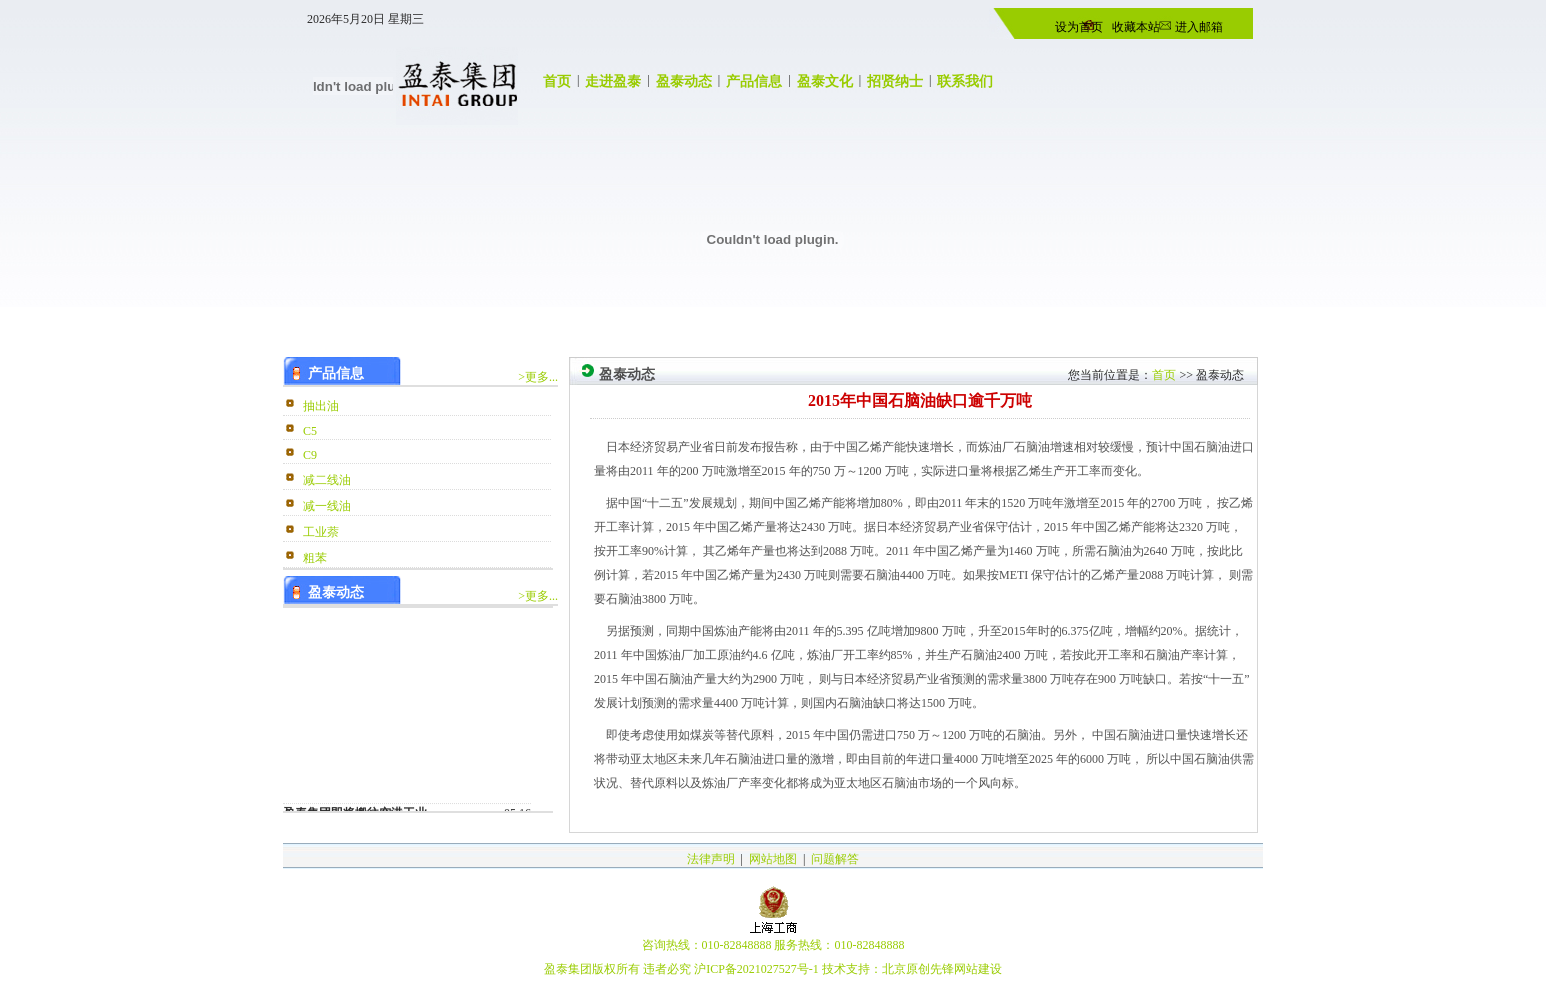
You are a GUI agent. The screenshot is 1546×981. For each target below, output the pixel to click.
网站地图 (773, 859)
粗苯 (315, 558)
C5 (310, 431)
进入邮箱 (1197, 27)
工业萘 (321, 532)
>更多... (538, 377)
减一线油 (327, 506)
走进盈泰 (613, 81)
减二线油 (327, 480)
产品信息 (754, 81)
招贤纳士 (895, 81)
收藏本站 (1136, 27)
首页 (557, 81)
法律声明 (711, 859)
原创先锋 (930, 969)
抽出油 (321, 406)
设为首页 (1079, 27)
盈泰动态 (684, 81)
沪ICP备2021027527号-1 (756, 969)
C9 (310, 455)
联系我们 (965, 81)
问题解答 (835, 859)
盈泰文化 (825, 81)
